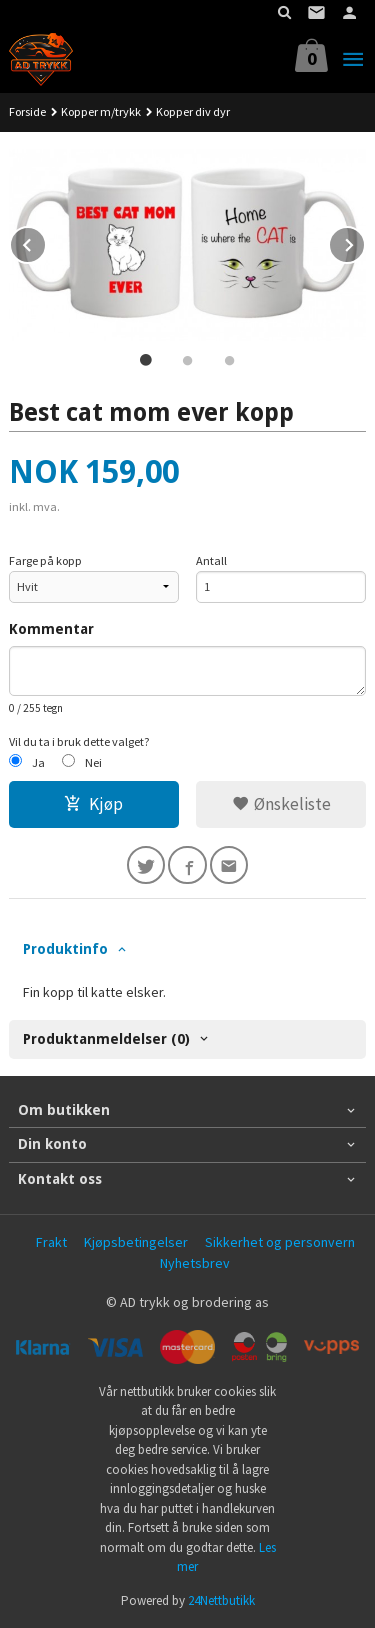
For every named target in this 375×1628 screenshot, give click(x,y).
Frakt (51, 1242)
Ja (38, 762)
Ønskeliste (281, 804)
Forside (27, 111)
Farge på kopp (45, 560)
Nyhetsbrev (195, 1263)
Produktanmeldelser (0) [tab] (106, 1039)
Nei (93, 762)
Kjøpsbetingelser (136, 1242)
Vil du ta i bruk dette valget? (79, 741)
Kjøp (93, 804)
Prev (46, 242)
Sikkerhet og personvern (280, 1242)
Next (365, 242)
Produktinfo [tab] (65, 949)
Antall (211, 560)
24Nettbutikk (221, 1600)
